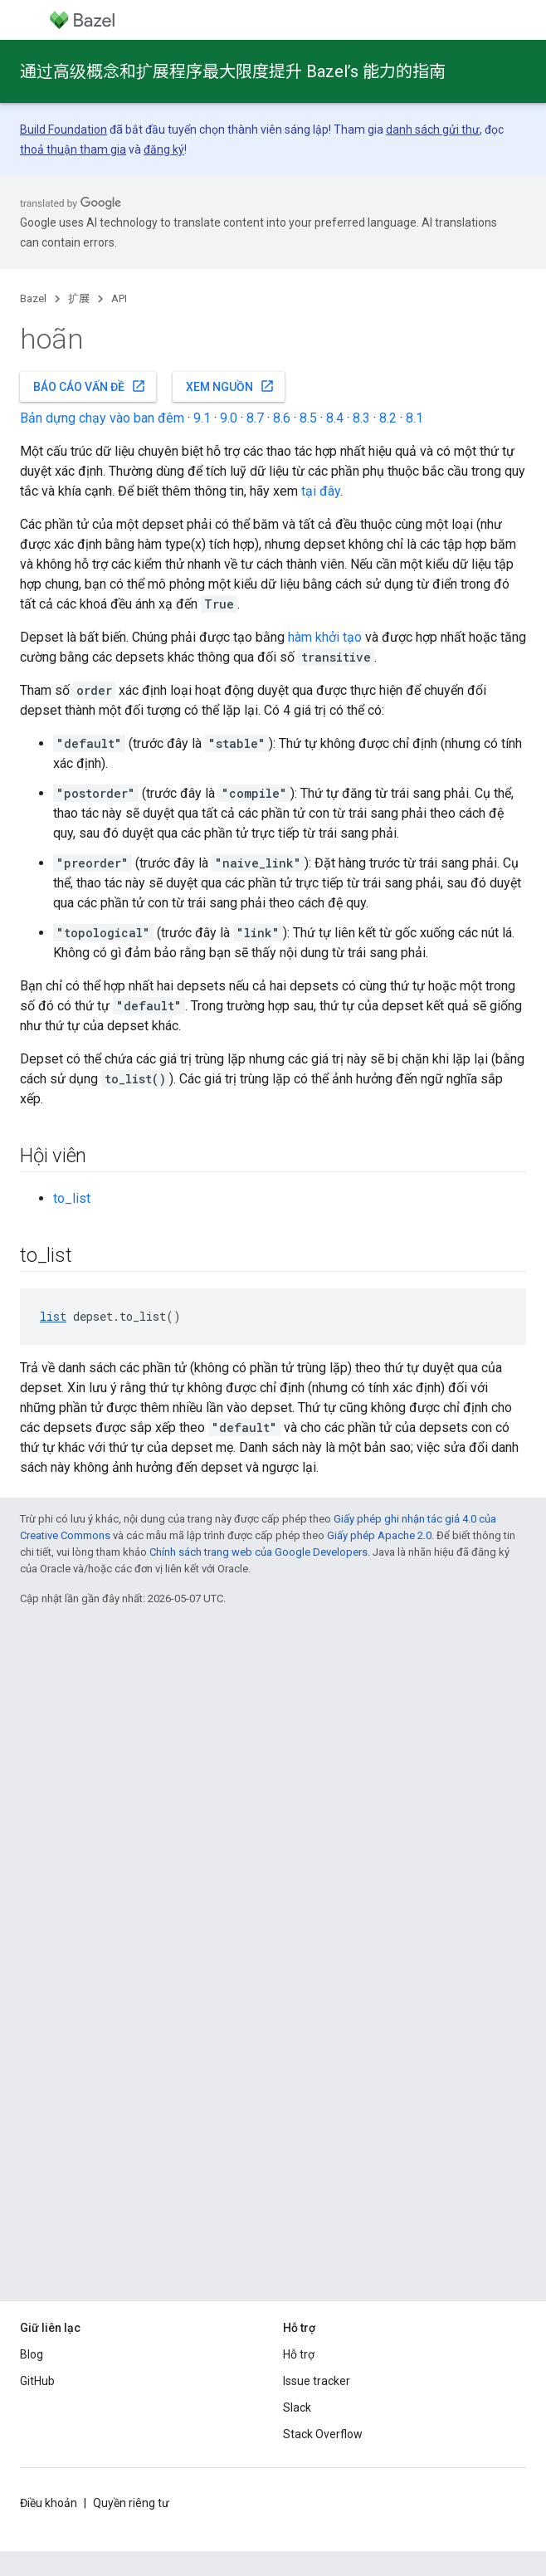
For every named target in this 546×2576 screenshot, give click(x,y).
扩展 (79, 298)
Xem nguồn (230, 386)
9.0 (228, 418)
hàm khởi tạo (325, 637)
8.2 (388, 418)
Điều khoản (48, 2503)
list (53, 1316)
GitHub (37, 2381)
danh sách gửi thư (433, 129)
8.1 (414, 418)
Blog (31, 2354)
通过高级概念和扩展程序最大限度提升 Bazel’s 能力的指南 (233, 71)
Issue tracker (316, 2381)
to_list (71, 1198)
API (119, 298)
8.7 (255, 418)
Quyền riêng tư (131, 2503)
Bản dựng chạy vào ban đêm (102, 418)
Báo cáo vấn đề (89, 386)
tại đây (320, 491)
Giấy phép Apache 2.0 (379, 1535)
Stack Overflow (323, 2434)
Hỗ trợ (298, 2354)
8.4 (335, 418)
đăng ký (164, 149)
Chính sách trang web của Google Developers (258, 1552)
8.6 (281, 418)
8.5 (308, 418)
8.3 (361, 418)
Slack (297, 2407)
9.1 (202, 418)
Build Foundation (63, 129)
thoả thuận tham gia (73, 149)
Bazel (33, 298)
